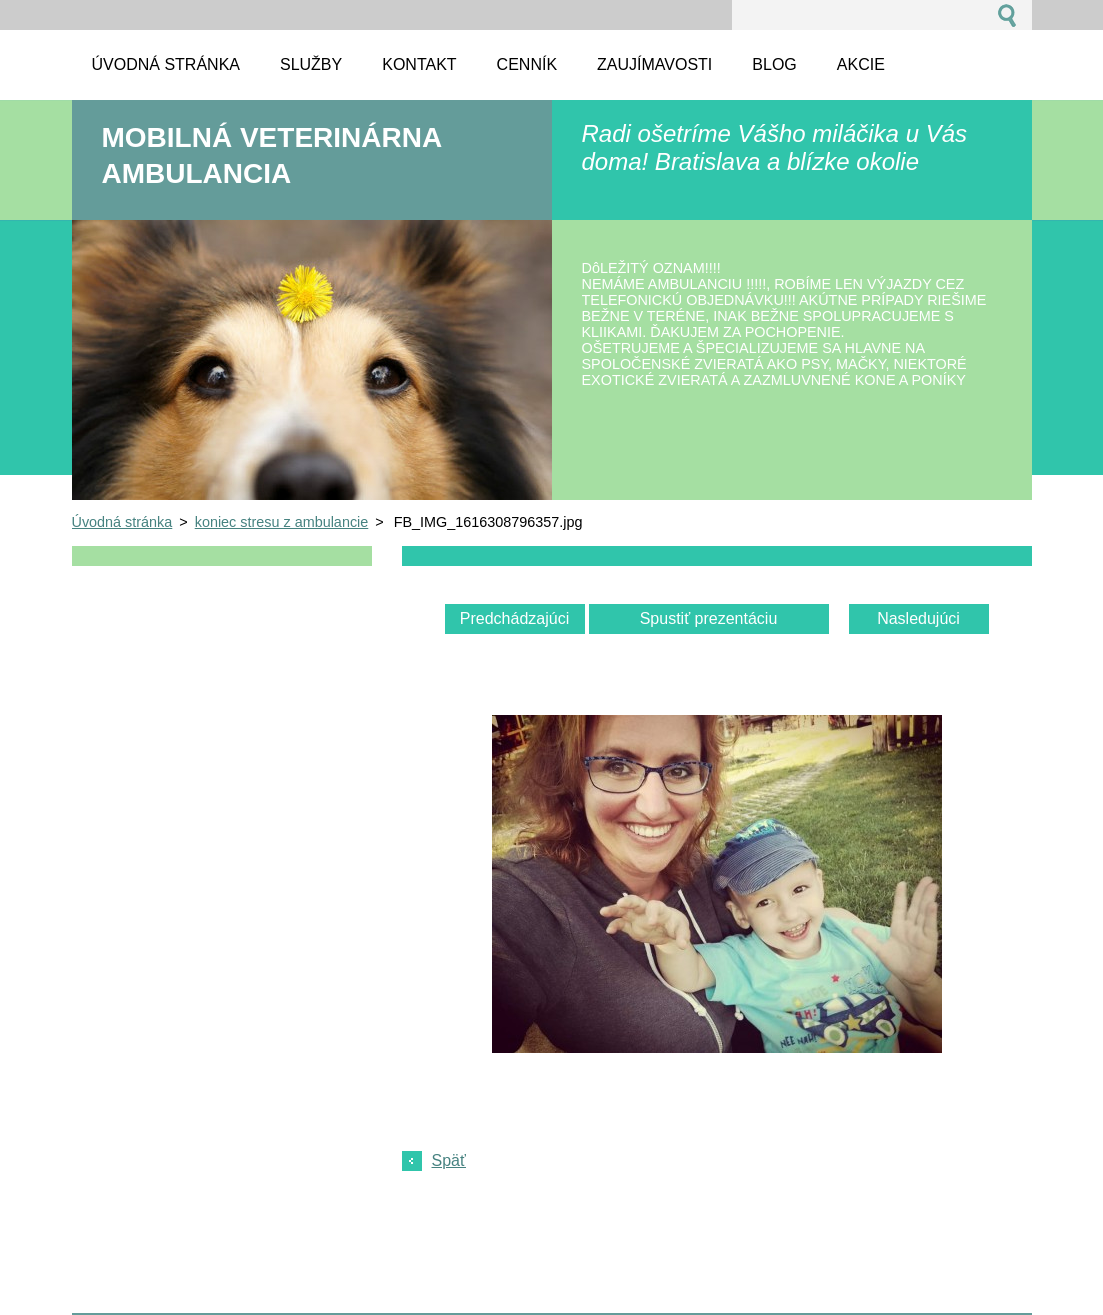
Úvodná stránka (122, 522)
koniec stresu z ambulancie (282, 522)
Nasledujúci (918, 618)
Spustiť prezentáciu (709, 618)
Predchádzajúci (514, 618)
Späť (449, 1160)
